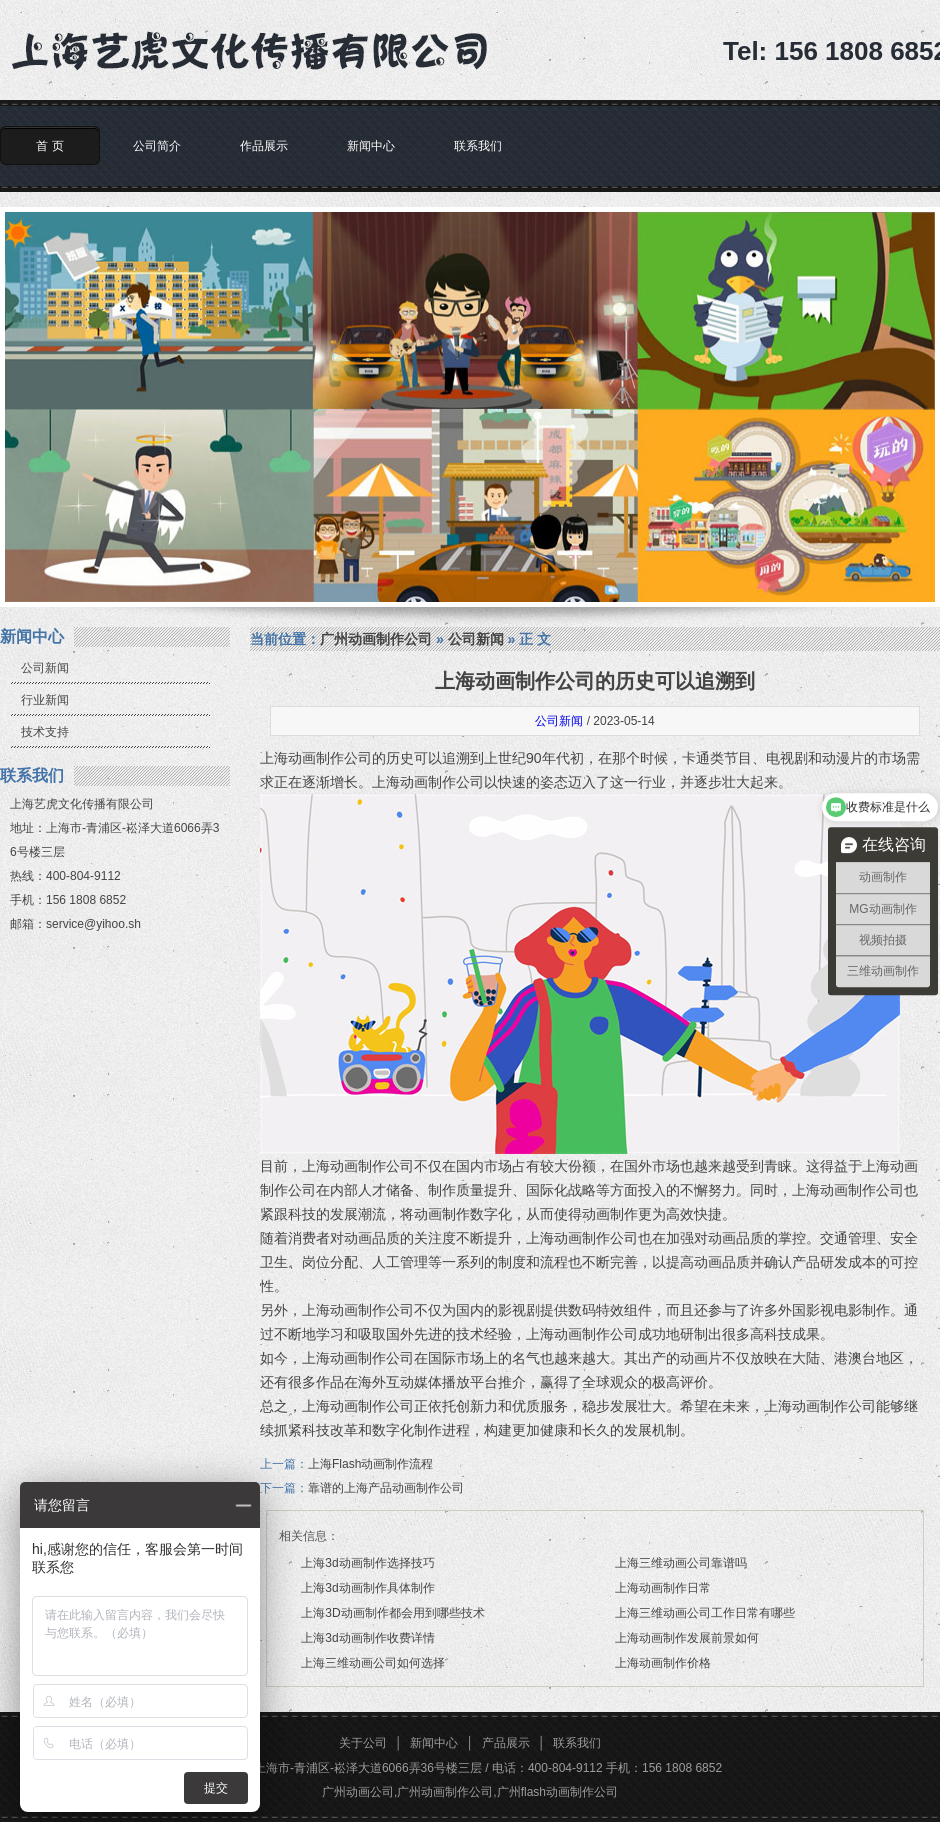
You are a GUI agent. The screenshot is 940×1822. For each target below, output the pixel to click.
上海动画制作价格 (663, 1663)
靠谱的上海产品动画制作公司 (386, 1488)
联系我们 (478, 146)
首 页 (49, 146)
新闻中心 (371, 146)
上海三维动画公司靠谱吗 (681, 1563)
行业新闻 (45, 700)
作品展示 (264, 146)
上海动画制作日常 (663, 1588)
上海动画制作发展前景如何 (687, 1638)
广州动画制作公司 (376, 639)
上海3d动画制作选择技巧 (367, 1563)
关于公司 (363, 1743)
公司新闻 (45, 668)
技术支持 (45, 732)
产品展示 (506, 1743)
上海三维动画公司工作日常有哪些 (705, 1613)
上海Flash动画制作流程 (370, 1464)
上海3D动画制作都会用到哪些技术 (392, 1613)
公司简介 (157, 146)
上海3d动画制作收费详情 (367, 1638)
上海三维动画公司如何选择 (373, 1663)
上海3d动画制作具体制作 (367, 1588)
